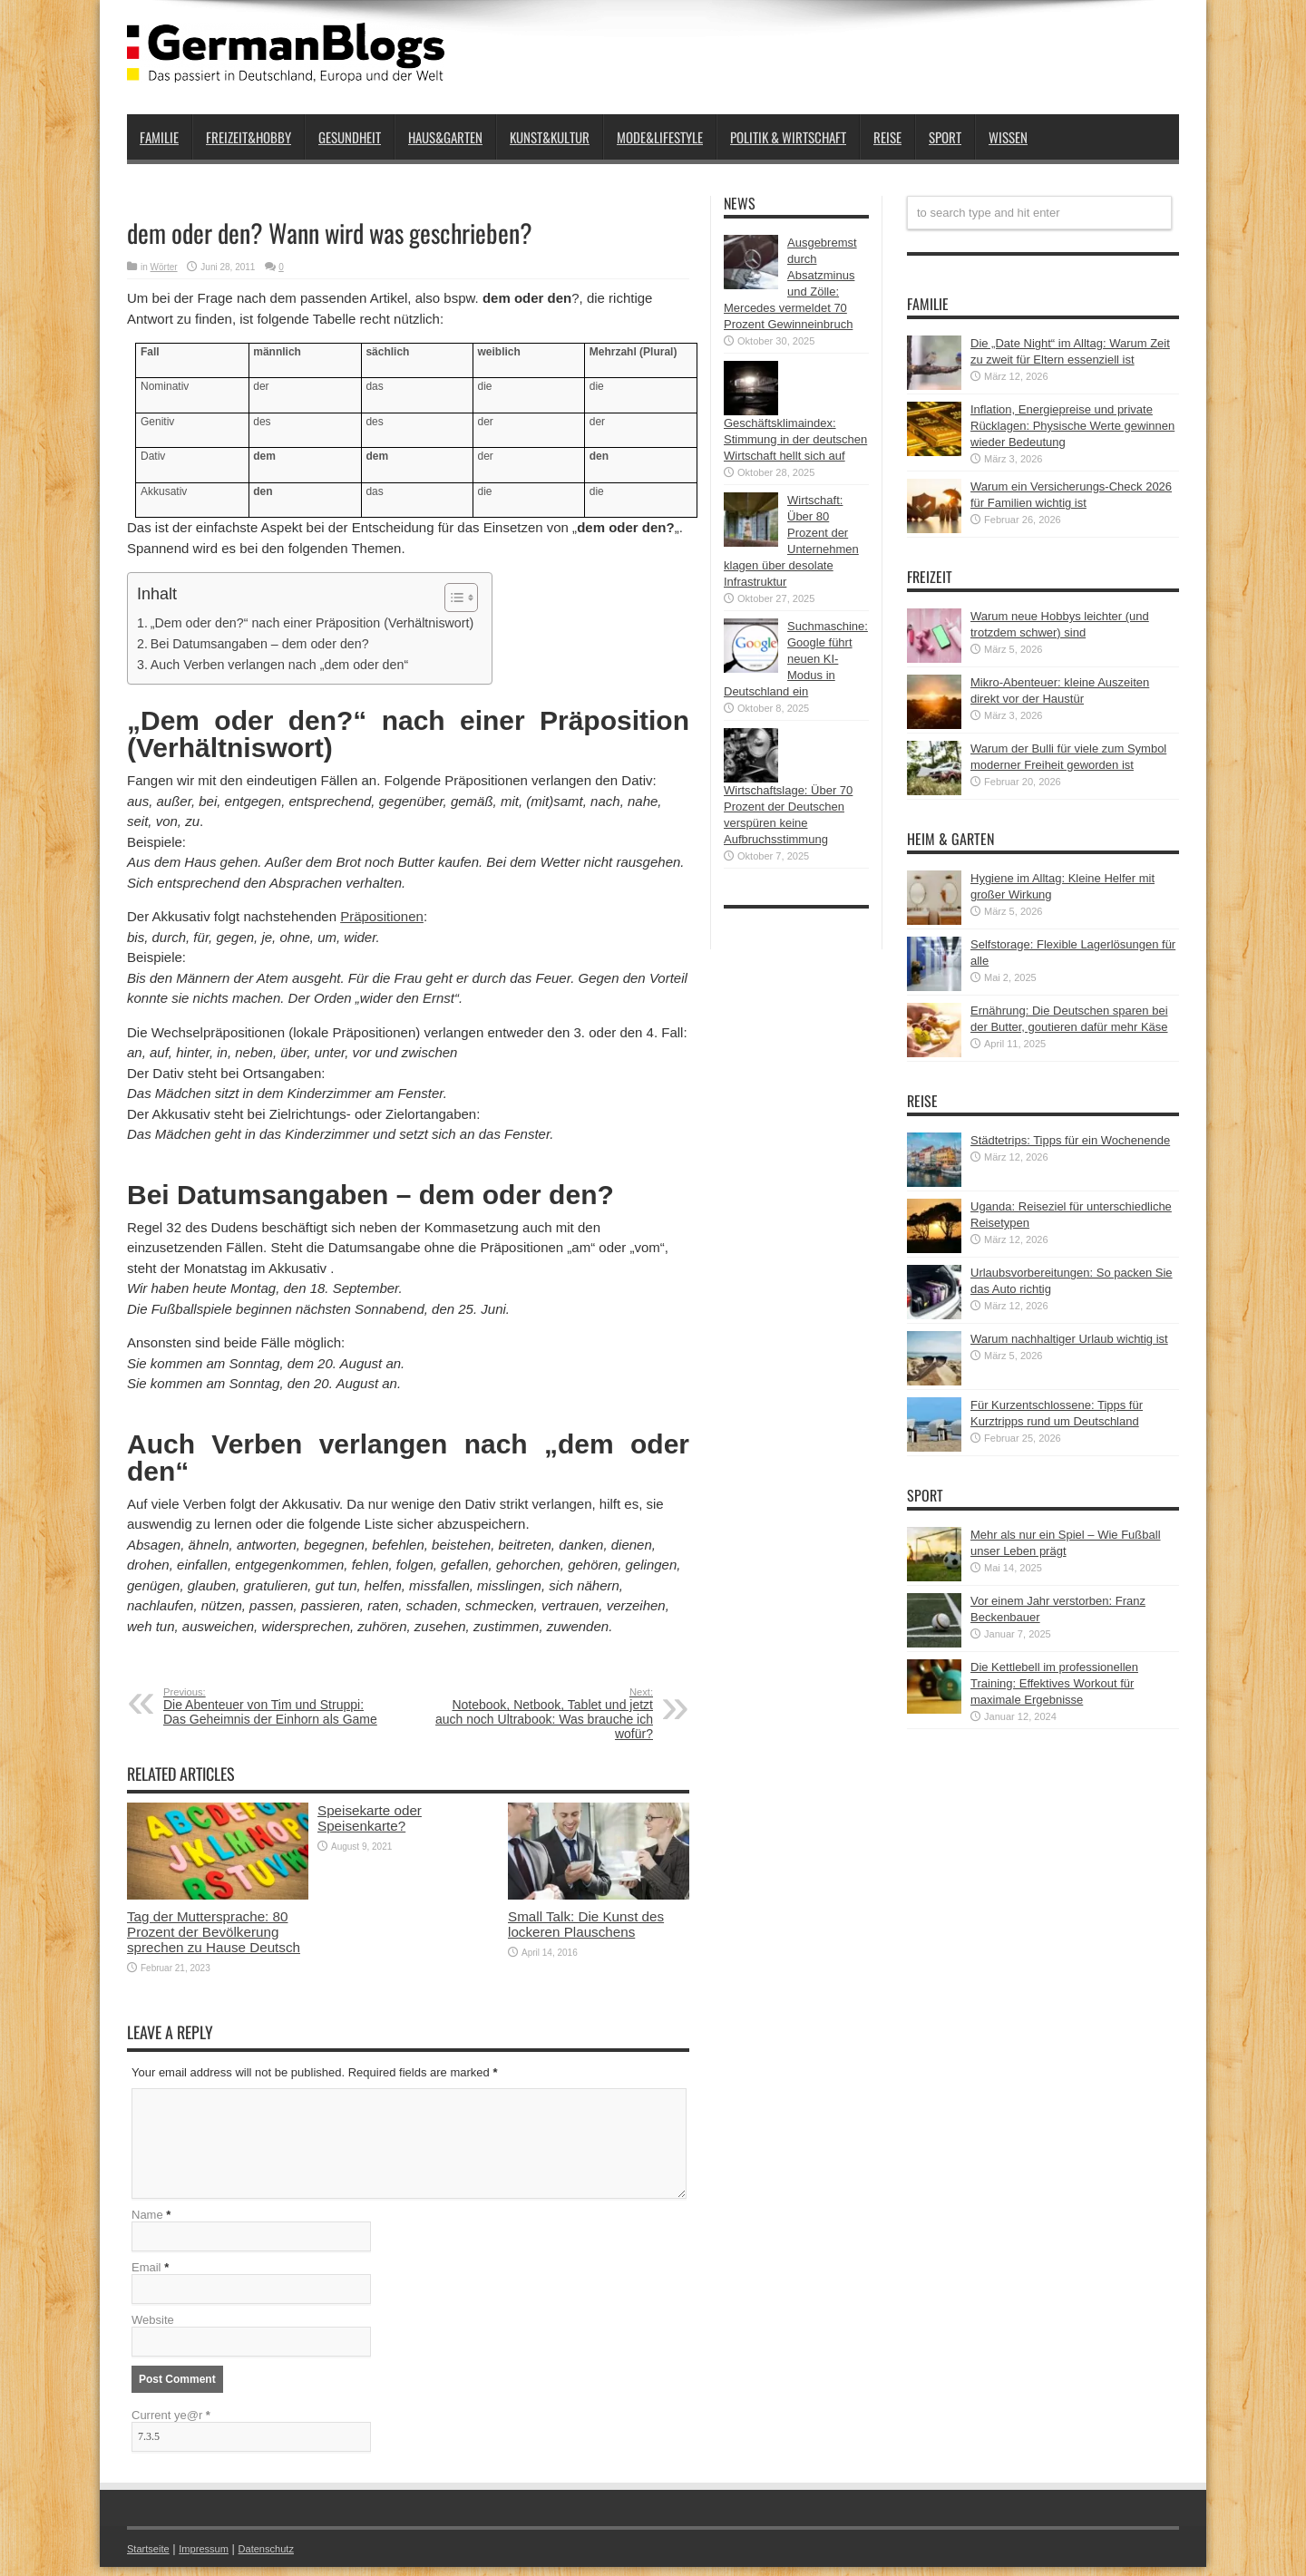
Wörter (164, 267)
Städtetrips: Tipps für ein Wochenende (1070, 1140)
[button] (452, 597)
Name (147, 2224)
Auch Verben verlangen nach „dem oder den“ (279, 664)
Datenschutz (286, 2557)
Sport (945, 137)
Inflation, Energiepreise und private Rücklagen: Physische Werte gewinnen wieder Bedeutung (1072, 426)
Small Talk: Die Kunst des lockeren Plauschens (586, 1924)
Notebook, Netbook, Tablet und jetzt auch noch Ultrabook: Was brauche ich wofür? (542, 1714)
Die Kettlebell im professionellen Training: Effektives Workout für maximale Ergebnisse (1054, 1683)
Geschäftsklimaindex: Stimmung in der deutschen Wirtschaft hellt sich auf (795, 439)
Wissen (1008, 137)
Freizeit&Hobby (248, 137)
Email (146, 2276)
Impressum (216, 2557)
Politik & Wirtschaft (788, 137)
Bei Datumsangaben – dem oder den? (260, 644)
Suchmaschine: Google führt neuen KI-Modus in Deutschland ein (796, 658)
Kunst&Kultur (550, 137)
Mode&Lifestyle (660, 137)
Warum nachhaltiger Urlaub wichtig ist (1069, 1339)
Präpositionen (382, 916)
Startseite (152, 2557)
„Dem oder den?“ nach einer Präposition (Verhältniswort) (312, 623)
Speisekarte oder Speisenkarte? (369, 1818)
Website (153, 2329)
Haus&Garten (445, 137)
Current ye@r (171, 2424)
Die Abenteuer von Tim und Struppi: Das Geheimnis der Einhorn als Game (274, 1706)
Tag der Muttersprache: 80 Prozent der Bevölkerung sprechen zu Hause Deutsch (213, 1932)
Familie (159, 137)
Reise (887, 137)
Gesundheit (349, 137)
